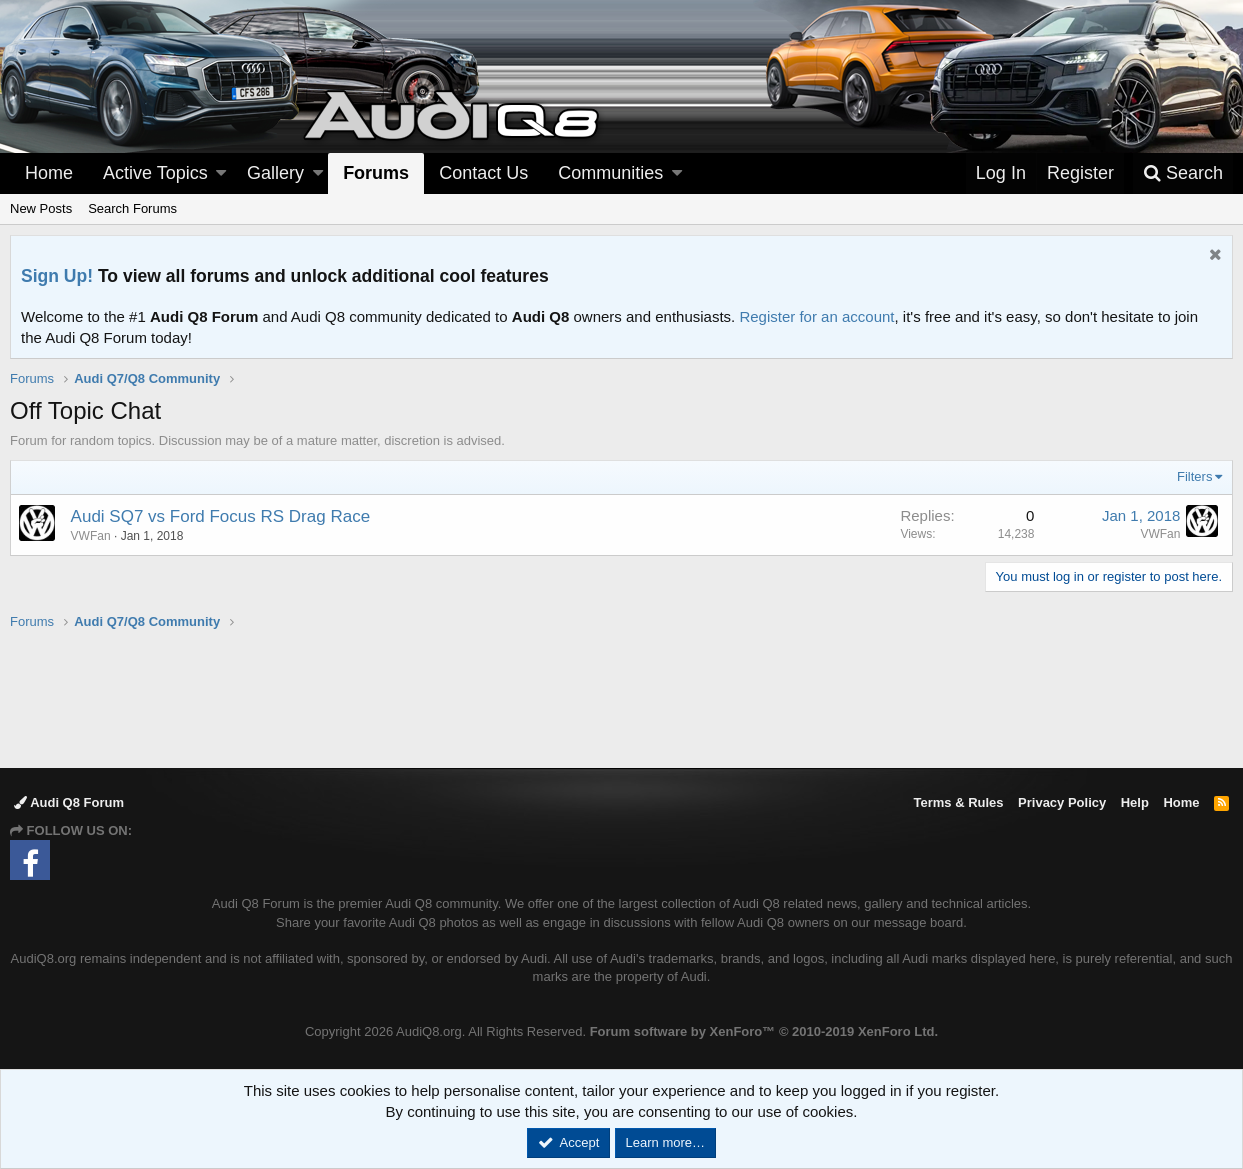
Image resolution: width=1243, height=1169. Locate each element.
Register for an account (816, 316)
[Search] (1183, 173)
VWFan (1160, 534)
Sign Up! (57, 276)
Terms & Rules (958, 802)
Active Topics (155, 173)
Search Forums (132, 208)
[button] (221, 173)
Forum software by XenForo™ (764, 1031)
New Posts (41, 208)
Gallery (275, 173)
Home (49, 173)
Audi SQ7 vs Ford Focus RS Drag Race (221, 516)
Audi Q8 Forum (69, 802)
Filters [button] (1194, 476)
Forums (376, 173)
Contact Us (483, 173)
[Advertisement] (622, 698)
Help (1135, 802)
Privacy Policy (1062, 802)
